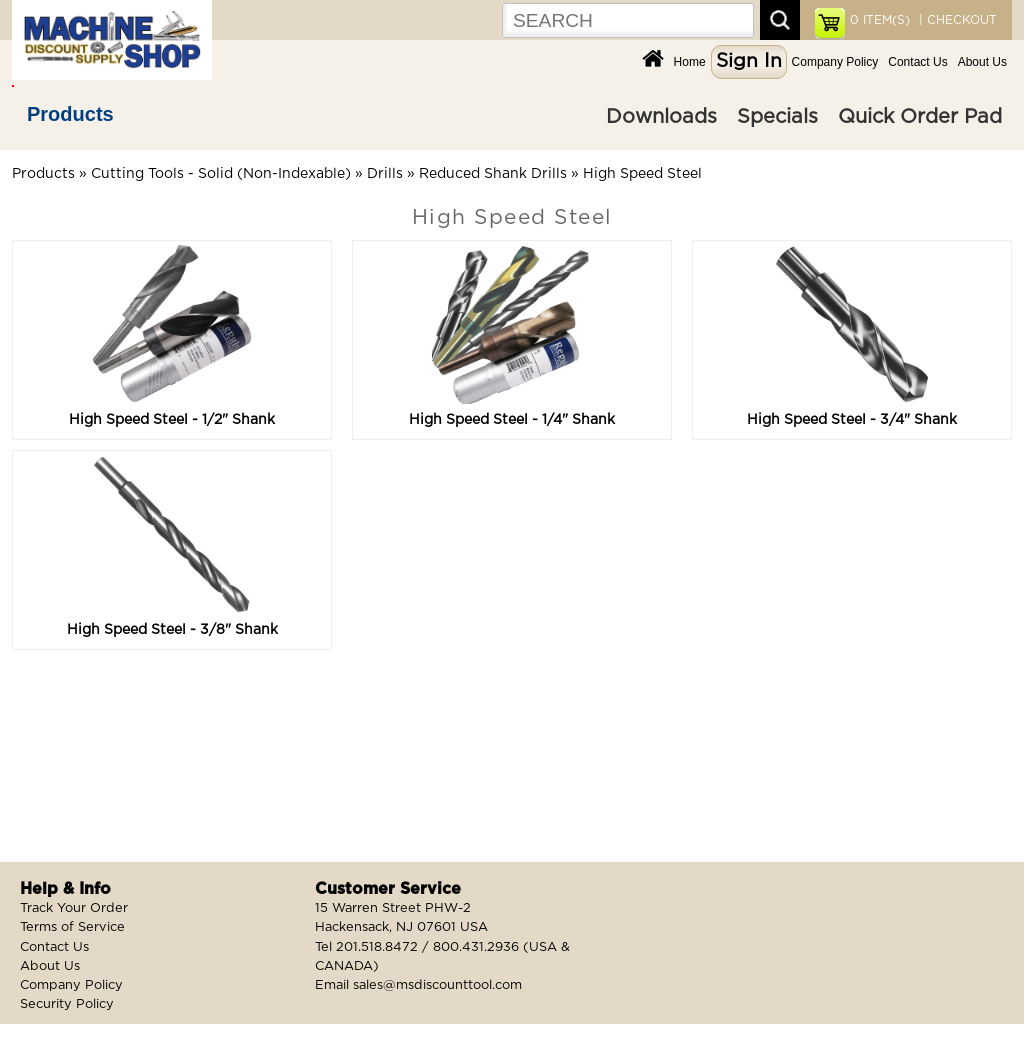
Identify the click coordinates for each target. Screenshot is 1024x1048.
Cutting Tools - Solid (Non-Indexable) (221, 174)
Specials (777, 117)
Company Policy (835, 62)
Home (690, 62)
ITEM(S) (880, 20)
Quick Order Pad (920, 117)
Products (70, 114)
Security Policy (67, 1004)
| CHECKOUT (956, 20)
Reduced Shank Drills (493, 174)
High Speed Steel (642, 174)
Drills (385, 174)
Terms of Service (72, 927)
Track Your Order (74, 908)
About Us (982, 62)
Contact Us (917, 62)
